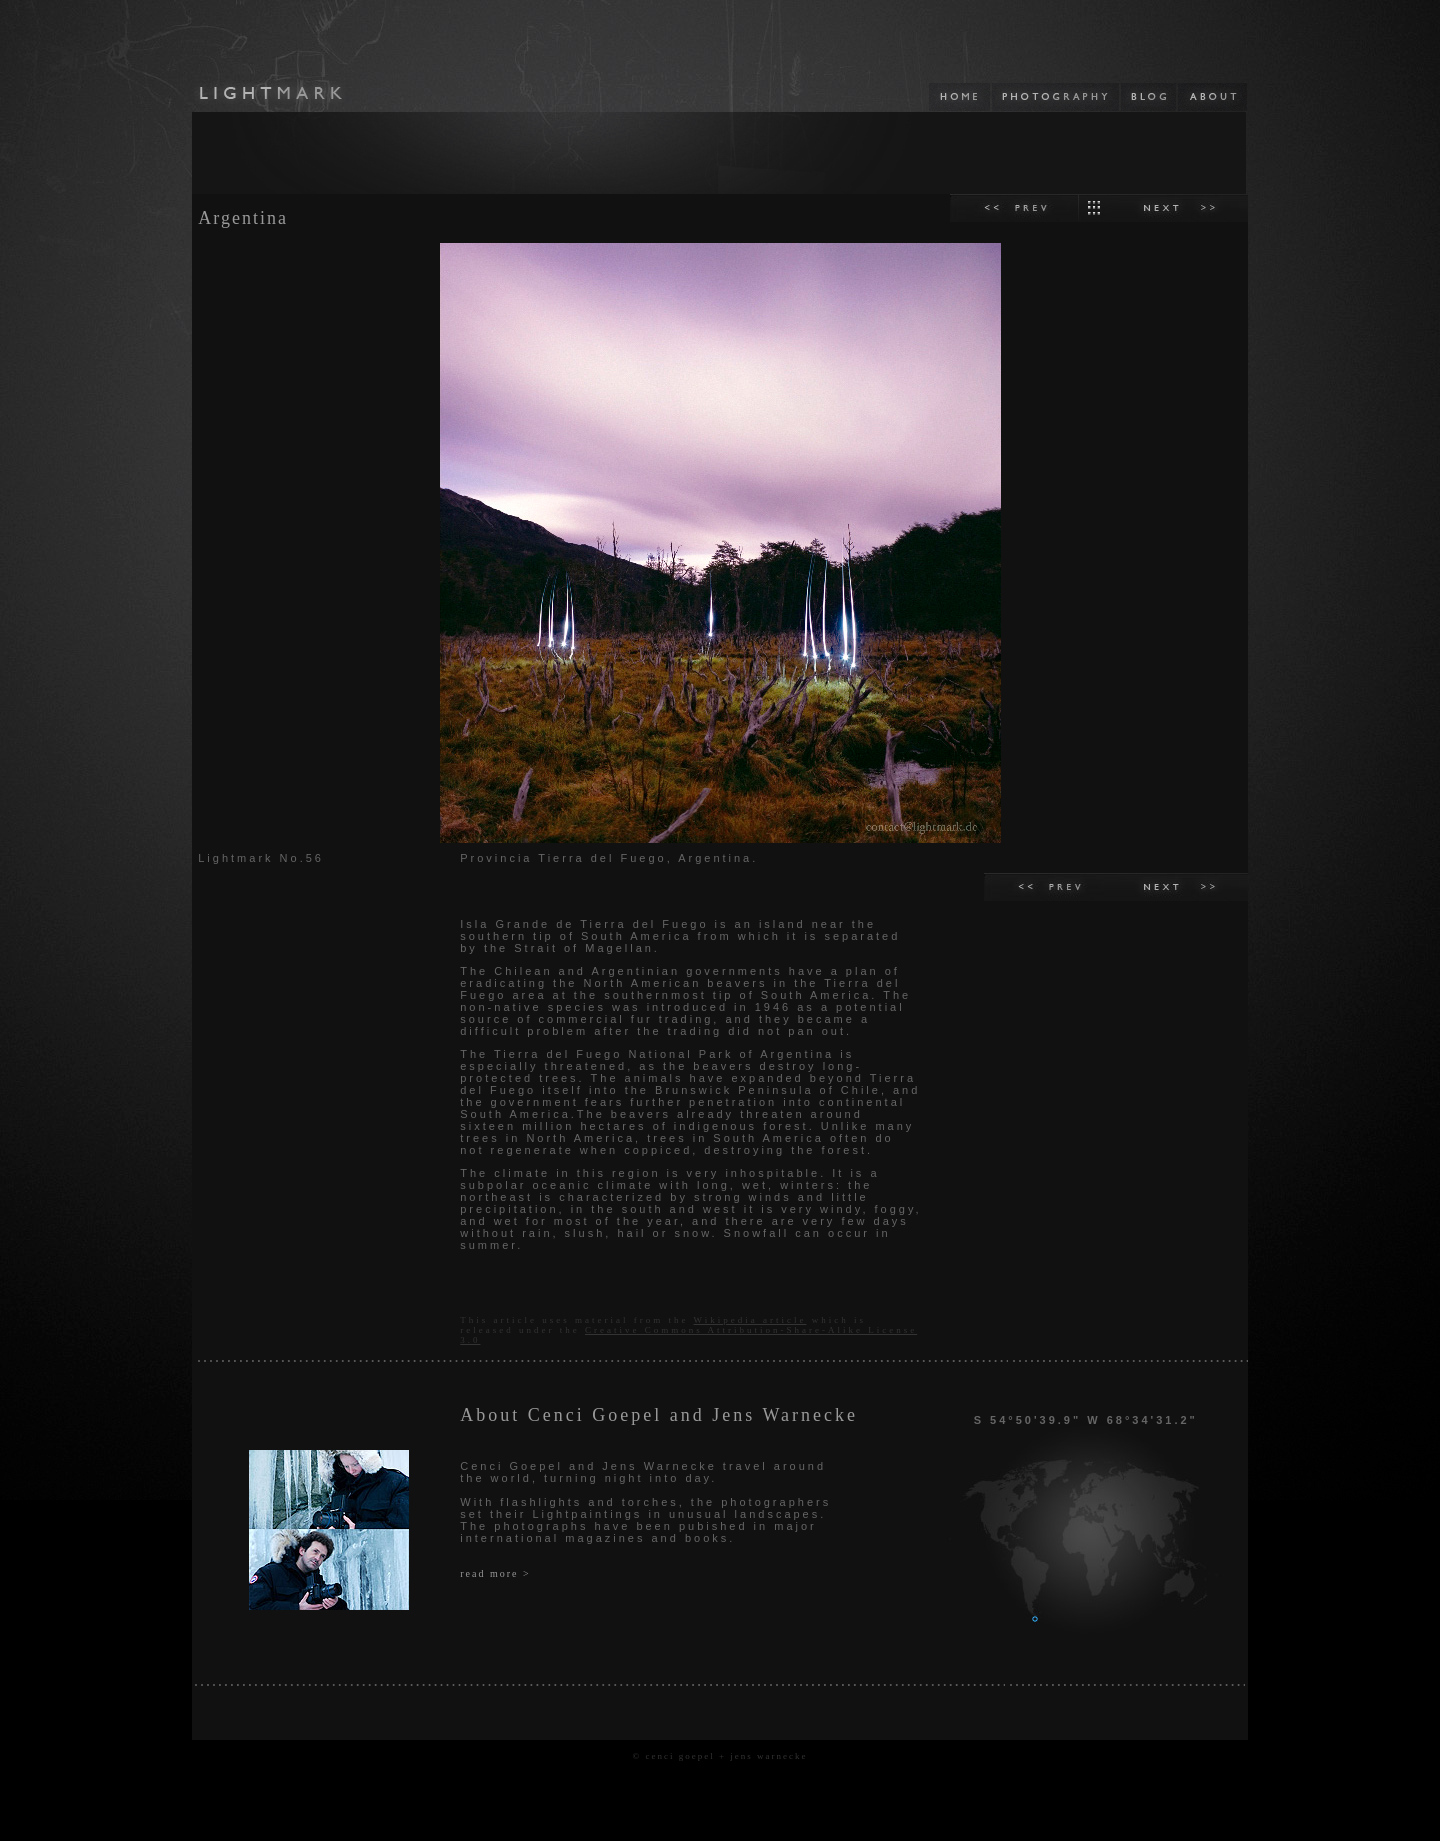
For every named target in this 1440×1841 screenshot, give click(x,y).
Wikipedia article (750, 1320)
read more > (495, 1573)
